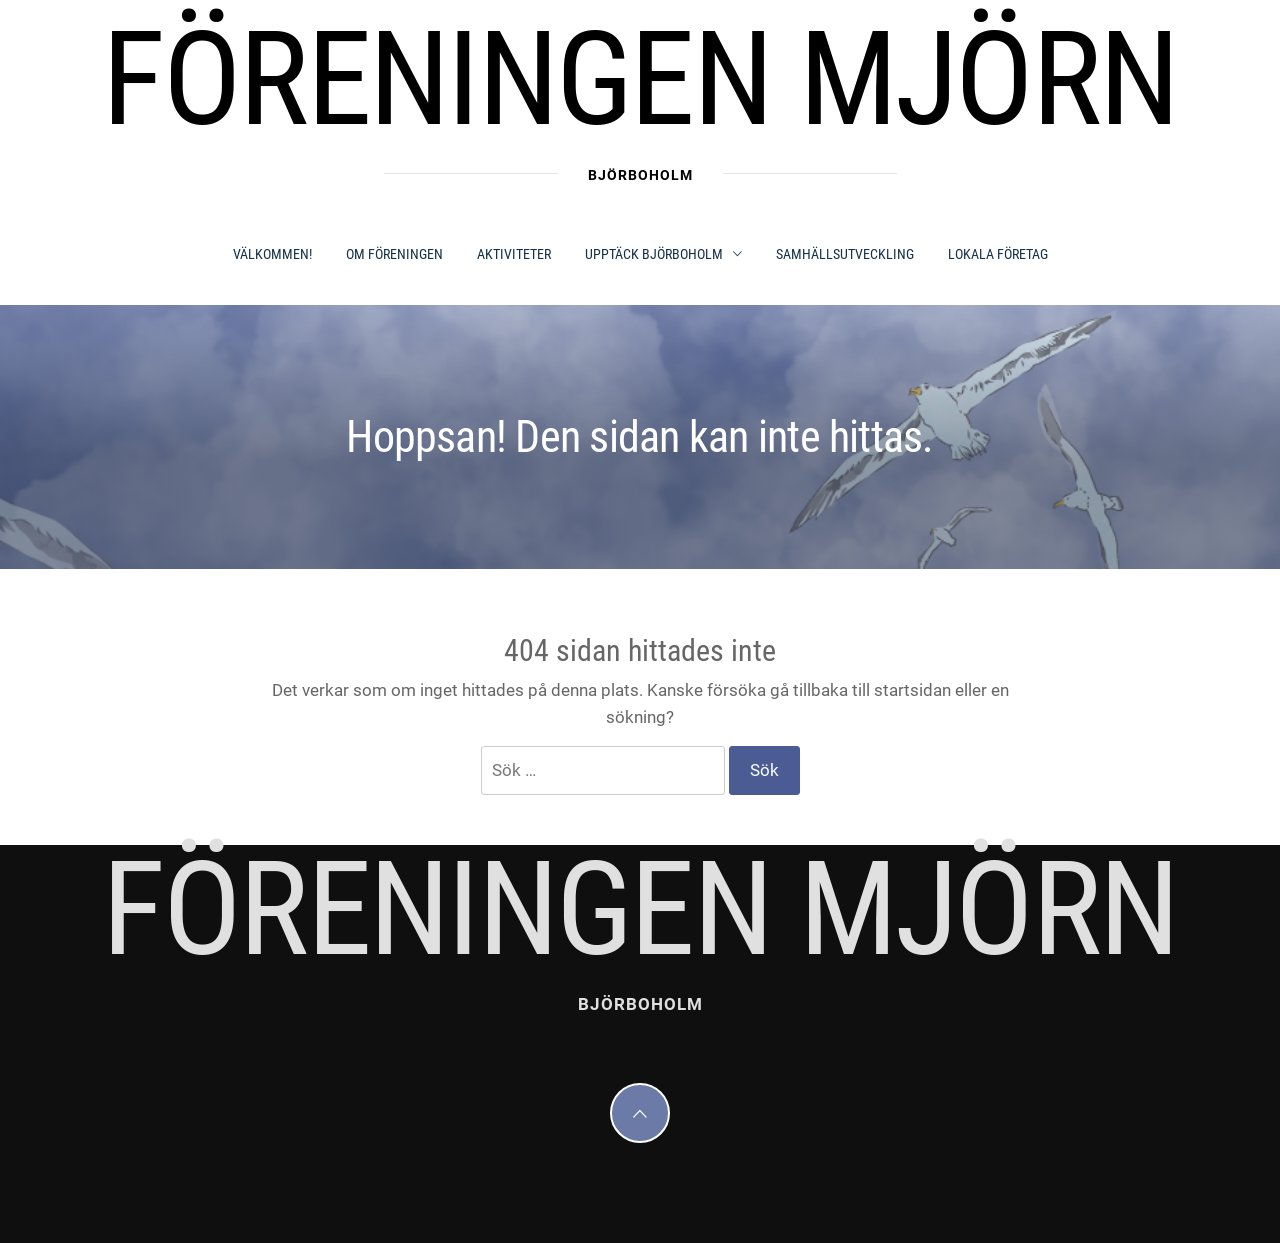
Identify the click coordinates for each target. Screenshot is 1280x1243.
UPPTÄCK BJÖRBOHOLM (663, 254)
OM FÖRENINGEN (394, 254)
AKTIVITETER (514, 254)
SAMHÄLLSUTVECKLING (845, 254)
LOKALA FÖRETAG (998, 254)
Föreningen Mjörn (639, 79)
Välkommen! (272, 254)
